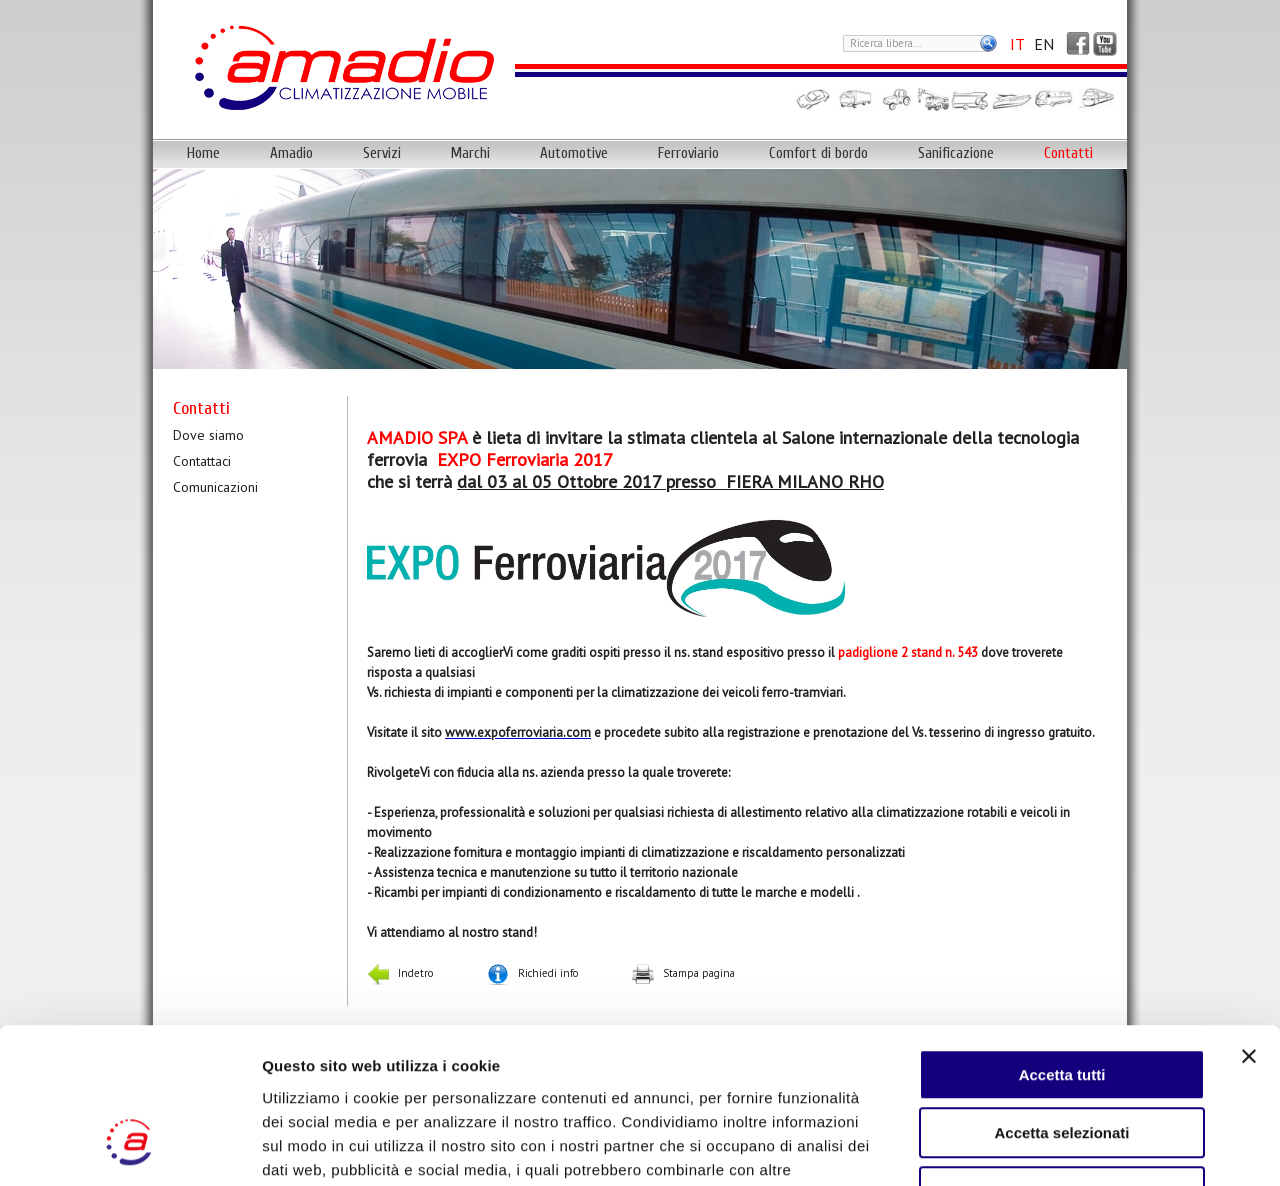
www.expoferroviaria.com (518, 732)
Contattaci (202, 461)
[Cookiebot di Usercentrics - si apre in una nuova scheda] (129, 1147)
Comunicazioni (215, 487)
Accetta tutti (1062, 941)
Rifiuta (1062, 1058)
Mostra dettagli (1052, 1146)
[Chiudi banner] (1249, 923)
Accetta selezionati (1061, 1000)
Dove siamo (208, 435)
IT (1017, 44)
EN (1044, 44)
